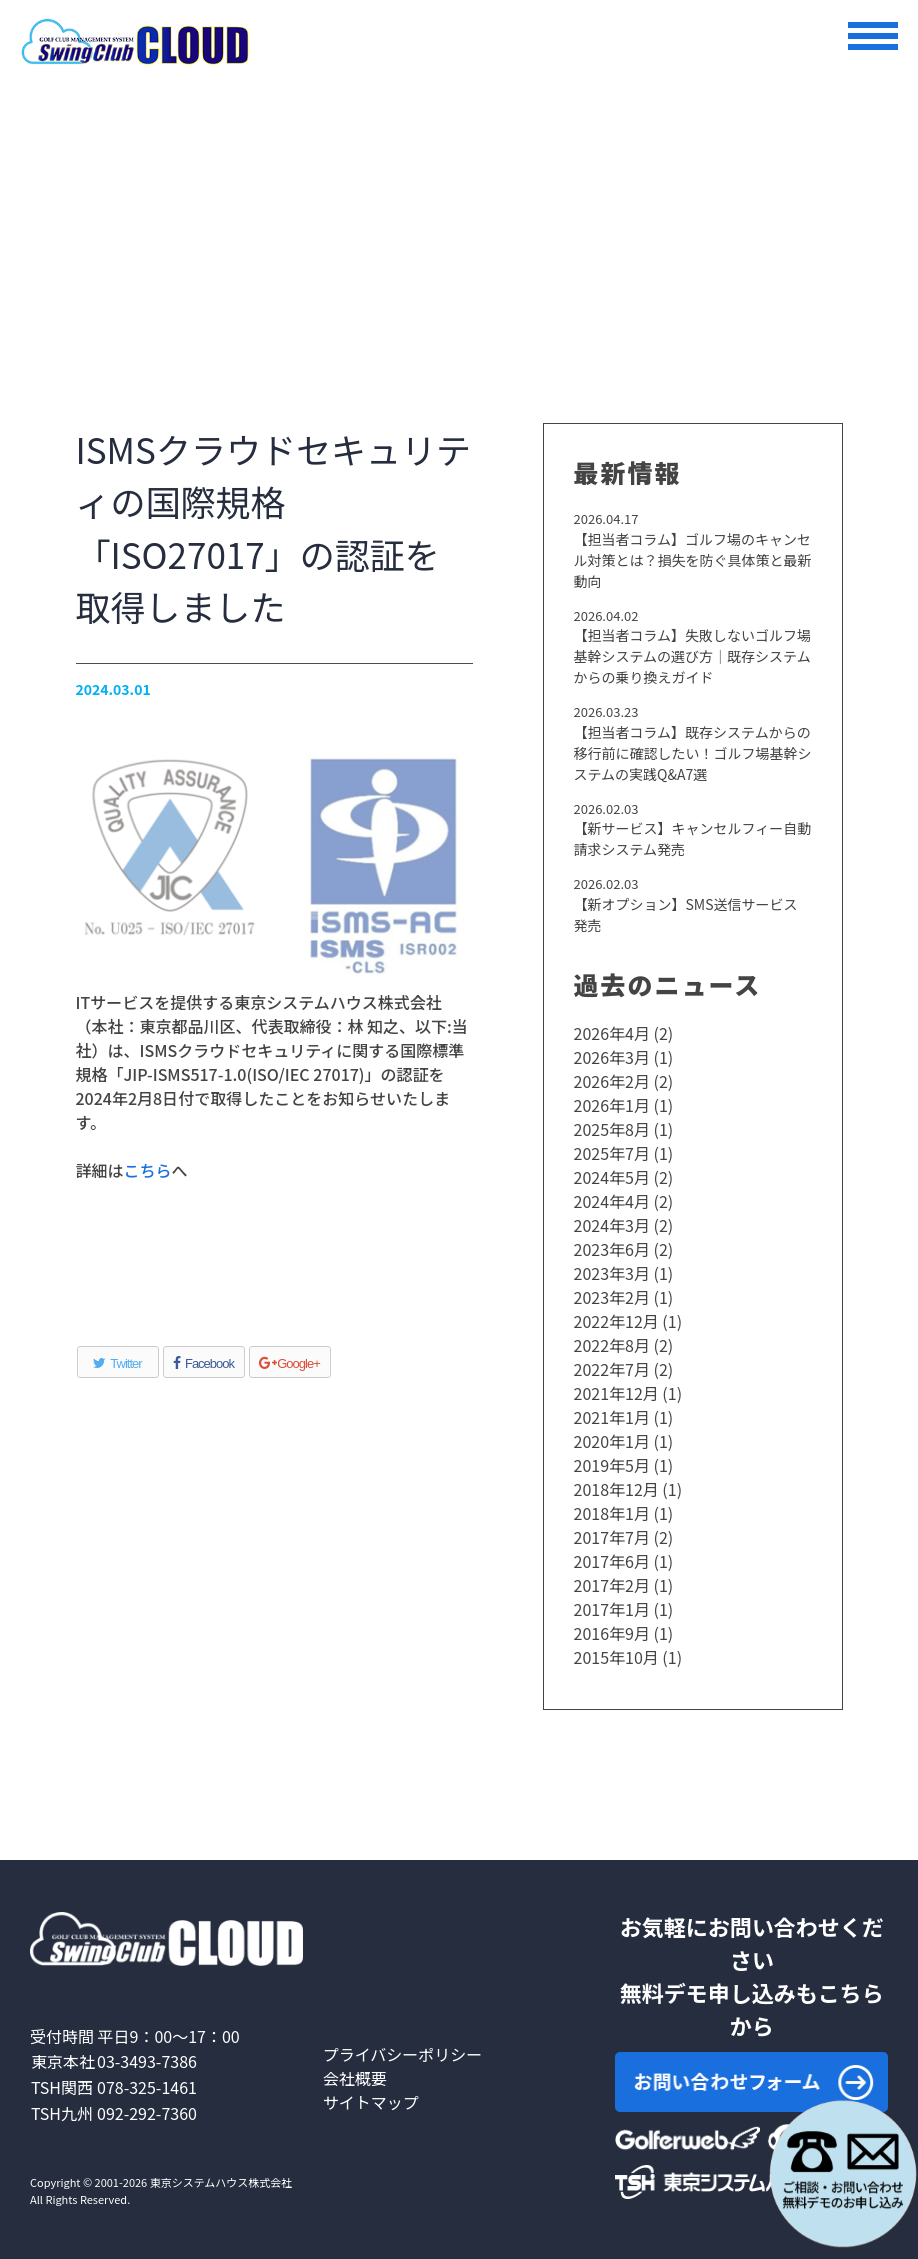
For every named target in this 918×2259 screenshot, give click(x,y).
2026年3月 (612, 1057)
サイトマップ (371, 2102)
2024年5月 (612, 1177)
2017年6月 (612, 1561)
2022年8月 (612, 1345)
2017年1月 (612, 1609)
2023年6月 (612, 1249)
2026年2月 (612, 1081)
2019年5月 (612, 1465)
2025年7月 (612, 1153)
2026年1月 (612, 1105)
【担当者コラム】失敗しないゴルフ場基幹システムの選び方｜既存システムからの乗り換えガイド (693, 656)
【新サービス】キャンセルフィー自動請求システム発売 (693, 838)
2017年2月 (612, 1585)
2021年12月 (616, 1393)
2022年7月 (612, 1369)
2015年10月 (616, 1657)
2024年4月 (612, 1201)
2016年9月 (612, 1633)
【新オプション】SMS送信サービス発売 (686, 914)
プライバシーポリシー (403, 2054)
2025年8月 (612, 1129)
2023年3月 (612, 1273)
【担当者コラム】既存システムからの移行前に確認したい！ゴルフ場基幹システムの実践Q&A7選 (693, 753)
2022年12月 (616, 1321)
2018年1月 (612, 1513)
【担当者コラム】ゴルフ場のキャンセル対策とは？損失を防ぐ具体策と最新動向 (693, 560)
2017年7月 (612, 1537)
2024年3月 (612, 1225)
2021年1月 (612, 1417)
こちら (148, 1170)
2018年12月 (616, 1489)
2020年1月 (612, 1441)
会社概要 (355, 2078)
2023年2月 (612, 1297)
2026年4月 (612, 1033)
